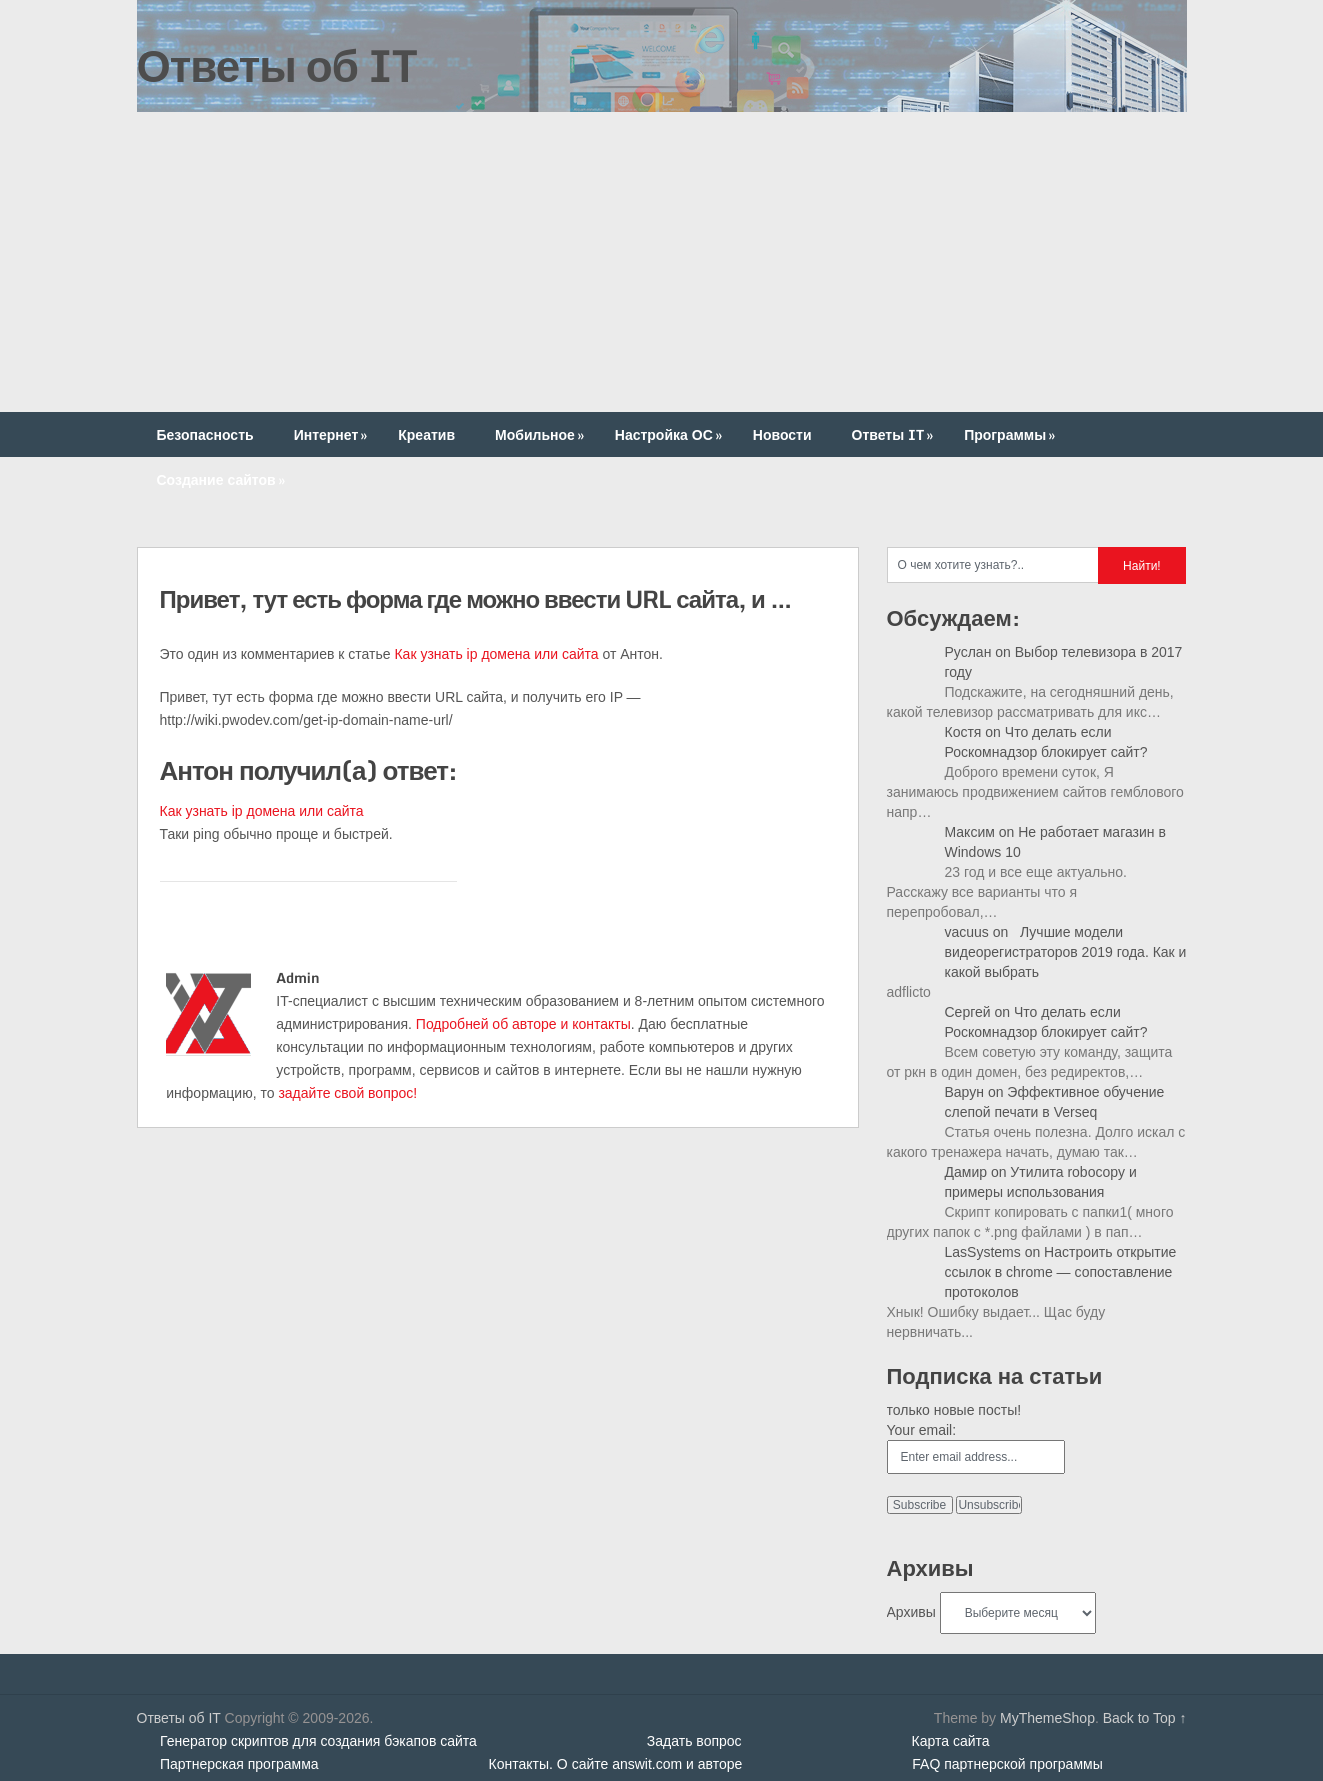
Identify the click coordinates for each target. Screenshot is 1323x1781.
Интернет (333, 434)
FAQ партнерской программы (1007, 1764)
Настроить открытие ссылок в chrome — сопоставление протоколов (1061, 1272)
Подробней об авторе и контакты (523, 1024)
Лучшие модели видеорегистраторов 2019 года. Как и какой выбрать (1066, 952)
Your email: (922, 1430)
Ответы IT (895, 434)
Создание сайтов (223, 479)
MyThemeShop (1047, 1718)
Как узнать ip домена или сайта (496, 654)
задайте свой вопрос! (347, 1093)
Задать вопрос (694, 1741)
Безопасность (205, 434)
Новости (782, 434)
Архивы (911, 1612)
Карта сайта (951, 1741)
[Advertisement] (662, 262)
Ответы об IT (277, 65)
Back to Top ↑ (1145, 1718)
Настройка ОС (670, 434)
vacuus (967, 932)
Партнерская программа (239, 1764)
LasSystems (983, 1252)
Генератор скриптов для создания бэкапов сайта (318, 1741)
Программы (1011, 434)
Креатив (426, 434)
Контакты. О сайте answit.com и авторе (616, 1764)
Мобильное (541, 434)
